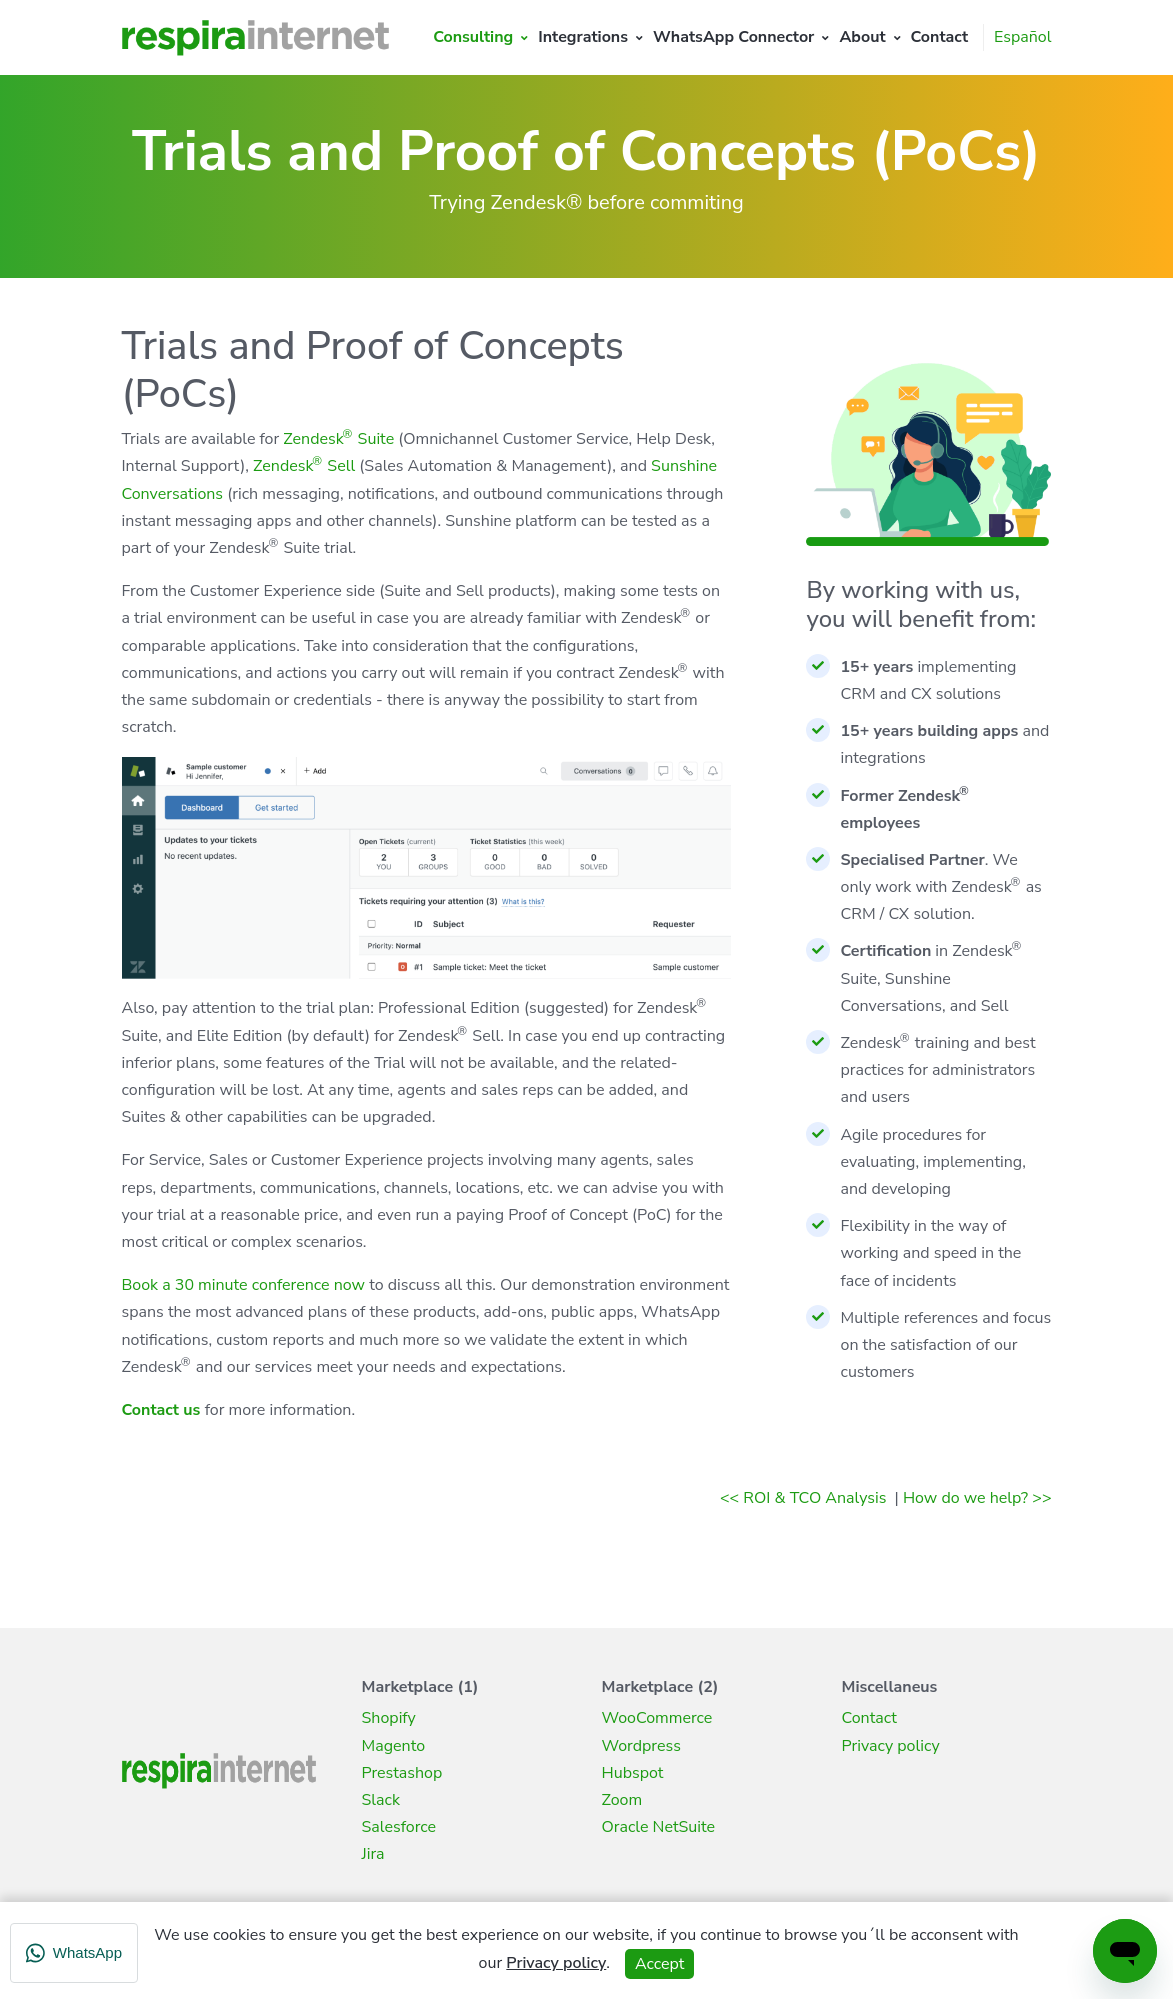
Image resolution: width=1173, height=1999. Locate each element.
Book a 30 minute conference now (244, 1285)
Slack (381, 1800)
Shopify (389, 1718)
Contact (940, 37)
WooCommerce (657, 1718)
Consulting (473, 37)
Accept (659, 1964)
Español (1022, 37)
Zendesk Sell (304, 466)
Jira (373, 1854)
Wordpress (641, 1746)
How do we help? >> (977, 1498)
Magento (394, 1746)
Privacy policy (891, 1746)
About (862, 37)
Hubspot (633, 1773)
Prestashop (402, 1773)
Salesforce (399, 1827)
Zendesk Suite (338, 439)
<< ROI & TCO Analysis (805, 1498)
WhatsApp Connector (733, 37)
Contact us (161, 1410)
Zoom (622, 1800)
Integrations (583, 37)
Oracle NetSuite (659, 1827)
